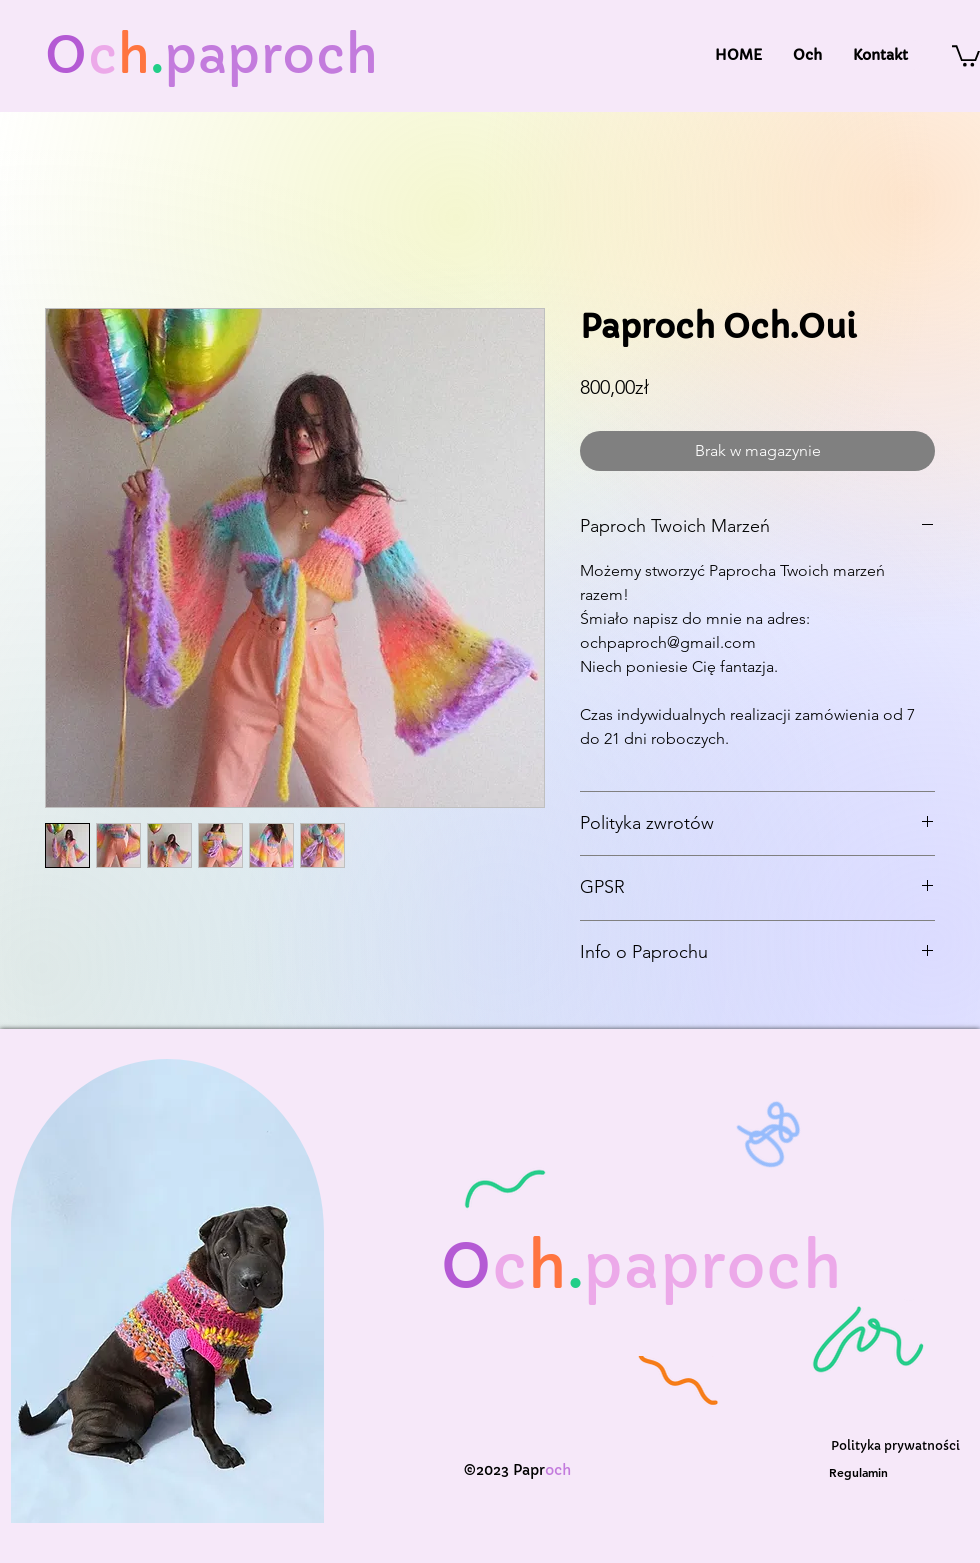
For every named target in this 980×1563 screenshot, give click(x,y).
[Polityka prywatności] (895, 1445)
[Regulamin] (858, 1471)
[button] (966, 55)
